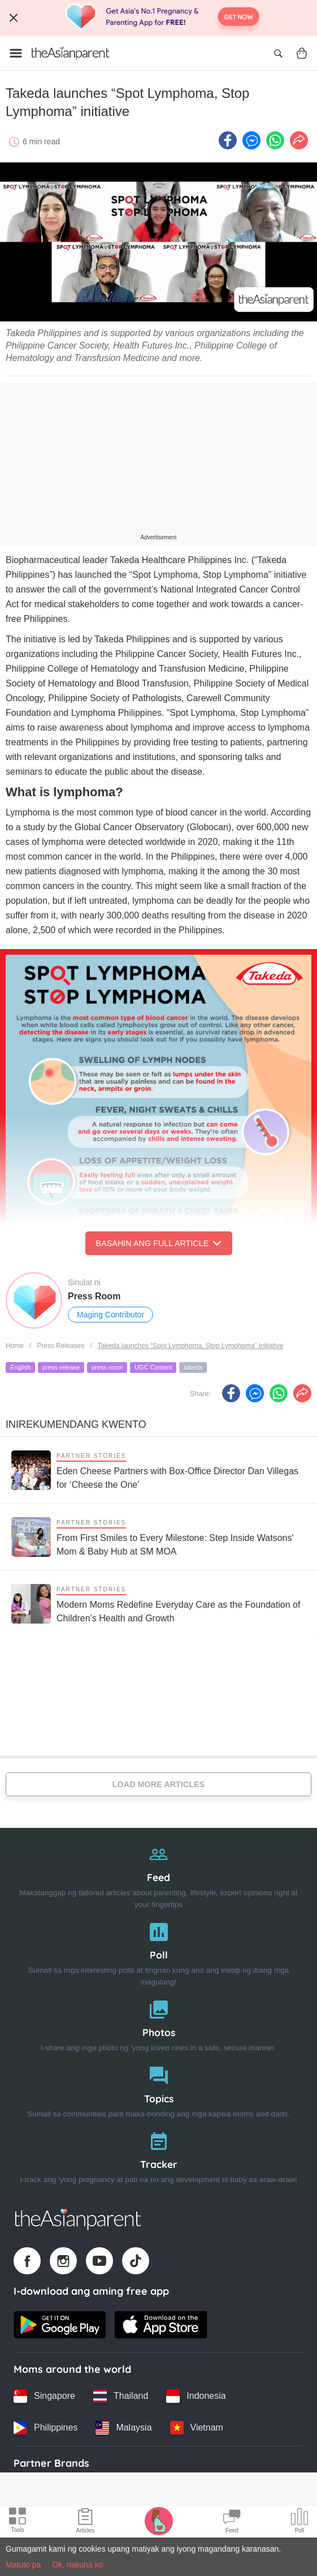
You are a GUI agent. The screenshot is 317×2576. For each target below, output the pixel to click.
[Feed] (158, 1873)
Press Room (94, 1296)
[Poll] (158, 1951)
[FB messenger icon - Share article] (251, 140)
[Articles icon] (85, 2522)
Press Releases (60, 1346)
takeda (193, 1367)
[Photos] (158, 2023)
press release (61, 1367)
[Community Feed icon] (232, 2522)
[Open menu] (16, 53)
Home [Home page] (15, 1346)
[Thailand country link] (120, 2396)
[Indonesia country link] (195, 2396)
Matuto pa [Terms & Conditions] (23, 2564)
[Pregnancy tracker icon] (158, 2520)
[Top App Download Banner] (158, 18)
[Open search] (278, 53)
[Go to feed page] (71, 53)
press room (107, 1367)
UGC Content (153, 1367)
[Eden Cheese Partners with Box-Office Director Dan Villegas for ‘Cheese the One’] (158, 1470)
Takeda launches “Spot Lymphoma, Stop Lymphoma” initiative (191, 1346)
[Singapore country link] (44, 2396)
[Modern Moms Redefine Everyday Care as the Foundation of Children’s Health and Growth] (158, 1603)
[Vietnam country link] (196, 2428)
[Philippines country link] (45, 2428)
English (20, 1367)
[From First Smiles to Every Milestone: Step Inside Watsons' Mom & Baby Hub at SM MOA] (158, 1537)
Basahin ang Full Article (159, 1243)
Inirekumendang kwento (76, 1424)
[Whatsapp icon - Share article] (275, 140)
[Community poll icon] (299, 2522)
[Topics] (158, 2089)
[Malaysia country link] (123, 2428)
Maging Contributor (110, 1314)
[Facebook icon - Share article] (228, 140)
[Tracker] (158, 2155)
